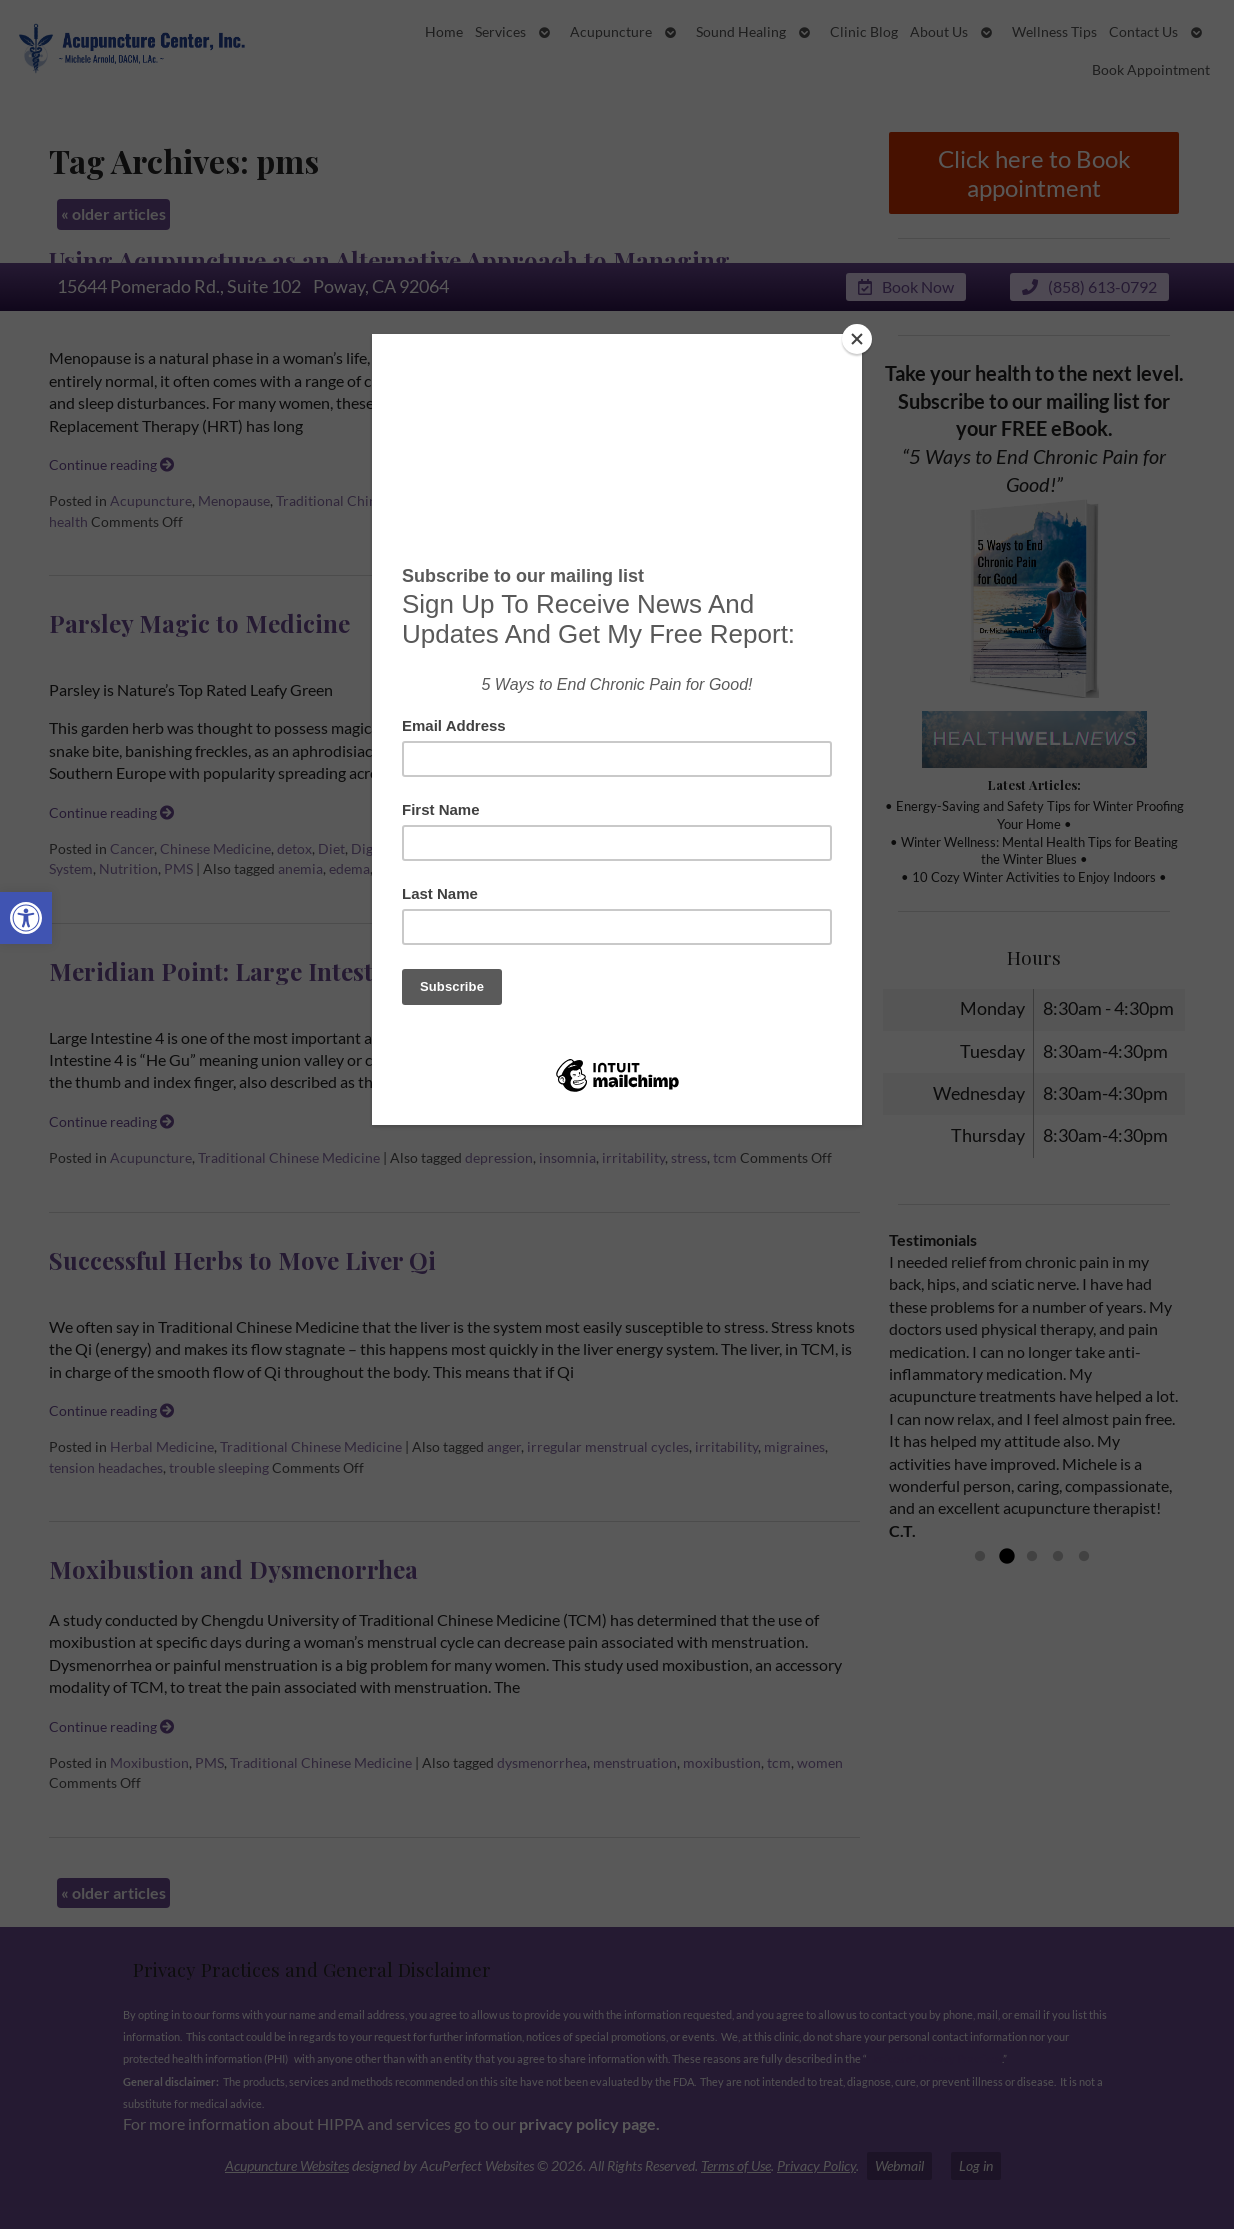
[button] (26, 918)
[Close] (857, 339)
